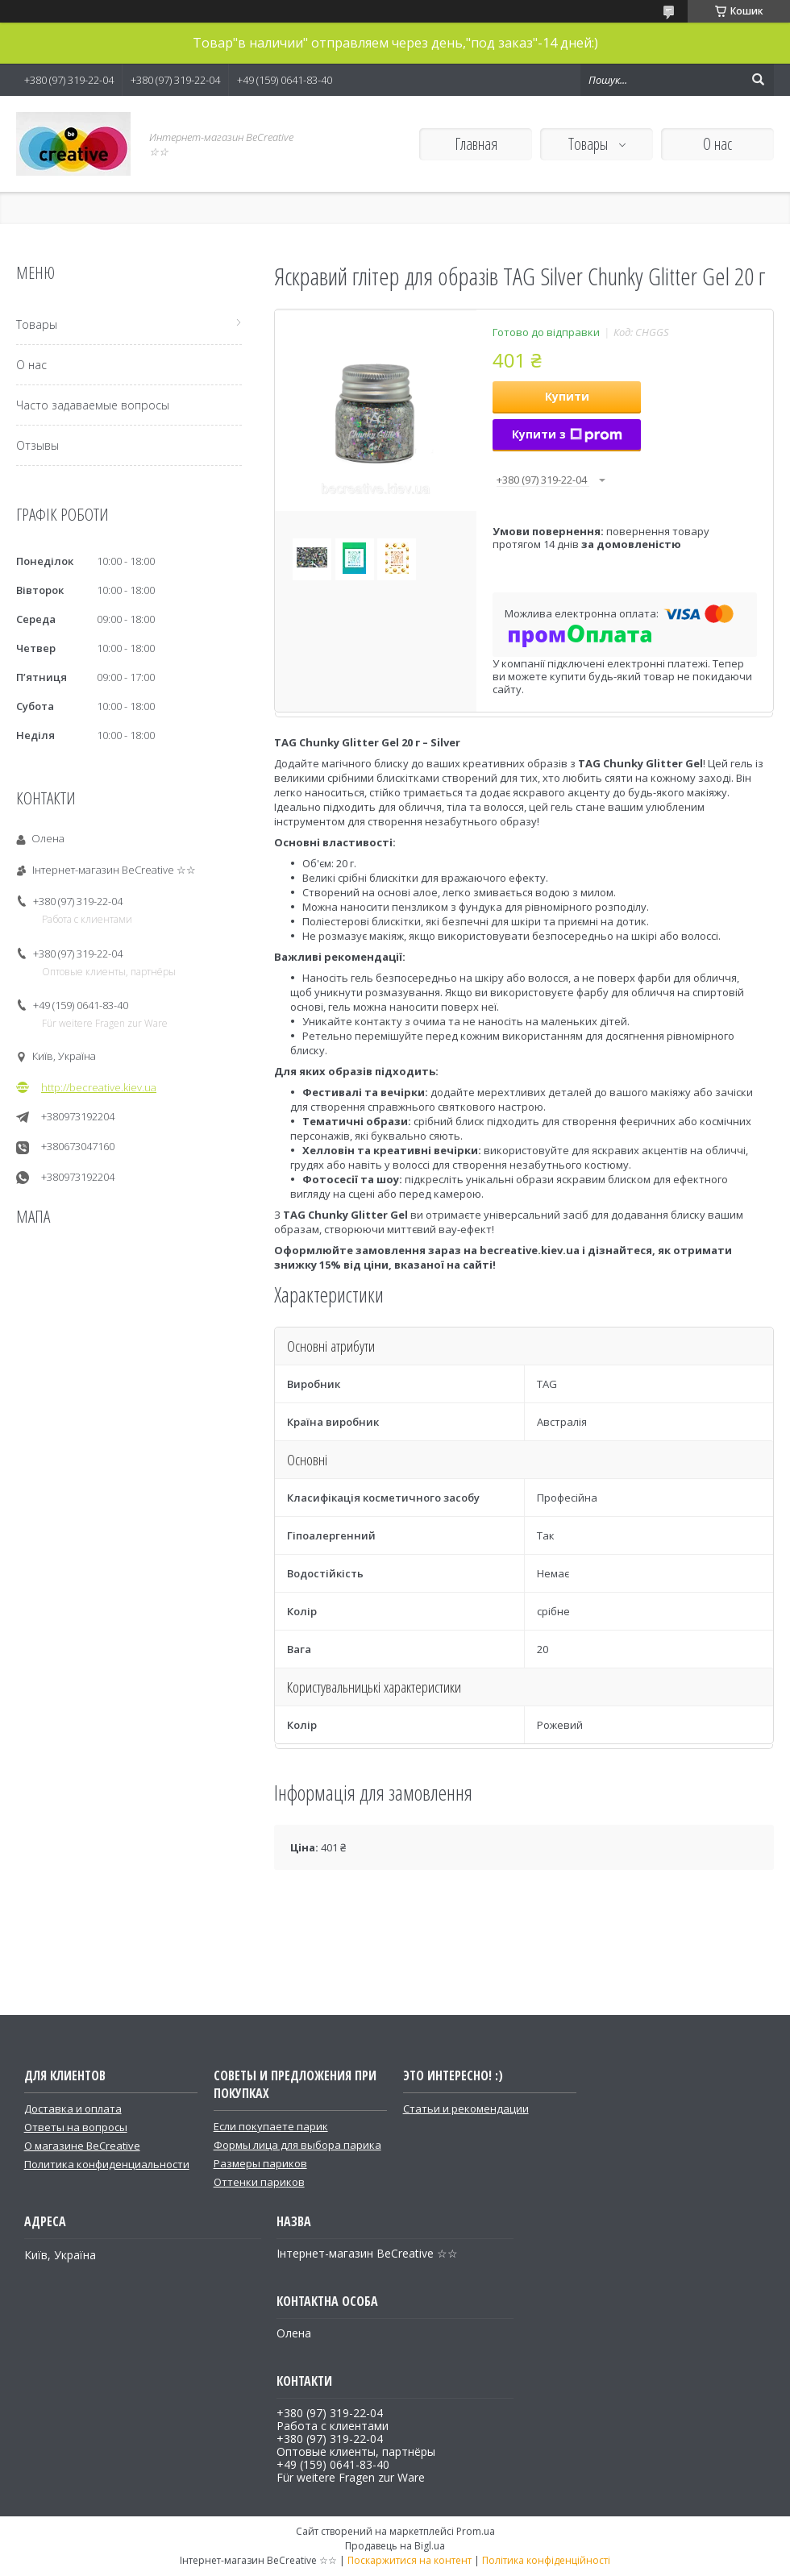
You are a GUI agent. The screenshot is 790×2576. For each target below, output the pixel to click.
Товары (589, 144)
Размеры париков (260, 2163)
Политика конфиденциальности (106, 2164)
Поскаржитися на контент (409, 2560)
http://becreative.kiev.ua (98, 1087)
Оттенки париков (259, 2182)
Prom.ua (475, 2531)
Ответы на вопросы (75, 2127)
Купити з (567, 434)
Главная (476, 144)
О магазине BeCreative (82, 2145)
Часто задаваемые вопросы (92, 405)
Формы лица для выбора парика (297, 2145)
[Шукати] (758, 80)
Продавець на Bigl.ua (395, 2546)
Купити (567, 396)
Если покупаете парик (271, 2126)
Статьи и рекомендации (466, 2108)
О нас (717, 144)
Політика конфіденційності (546, 2560)
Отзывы (37, 445)
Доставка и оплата (73, 2108)
